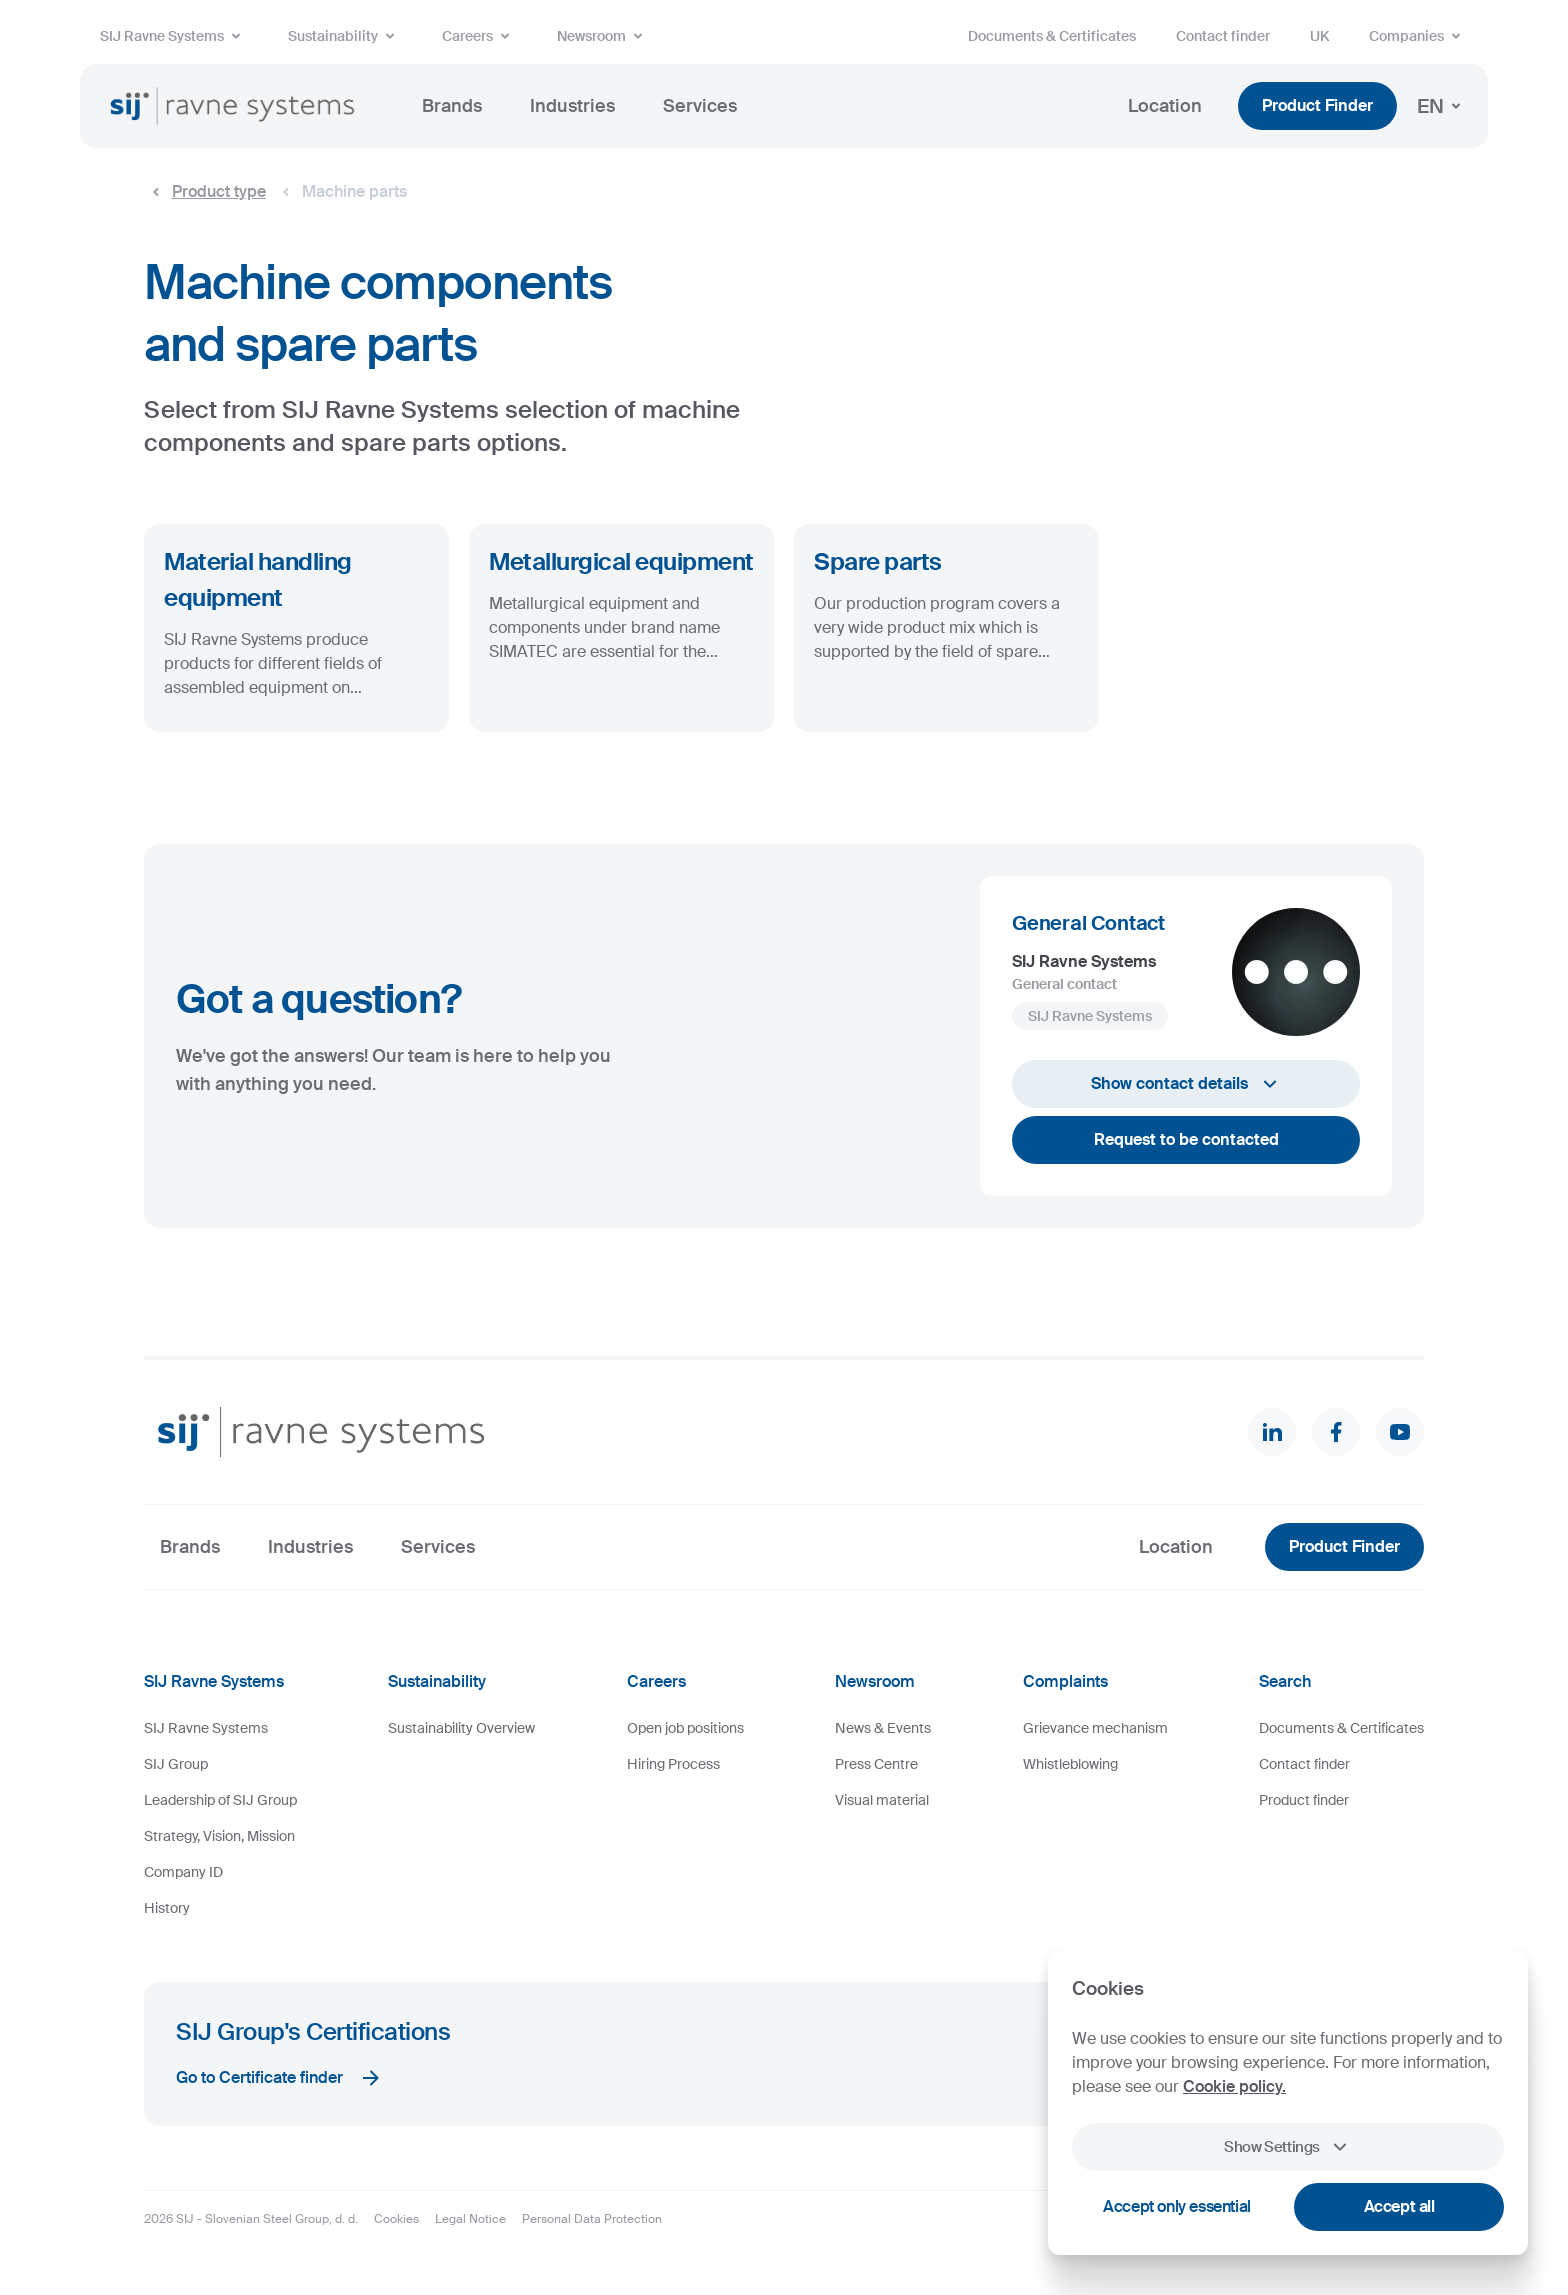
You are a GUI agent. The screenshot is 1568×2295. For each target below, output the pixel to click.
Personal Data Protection (592, 2219)
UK (1319, 36)
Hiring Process (673, 1764)
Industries (572, 106)
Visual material (882, 1800)
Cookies (396, 2219)
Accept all (1399, 2206)
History (167, 1908)
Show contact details (1186, 1084)
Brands (452, 106)
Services (700, 106)
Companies (1418, 36)
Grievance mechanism (1095, 1728)
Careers (479, 36)
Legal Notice (470, 2219)
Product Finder (1317, 105)
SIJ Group (176, 1764)
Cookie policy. (1234, 2086)
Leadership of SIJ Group (220, 1800)
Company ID (183, 1872)
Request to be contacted (1186, 1139)
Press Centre (876, 1764)
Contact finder (1223, 36)
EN (1442, 106)
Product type (205, 192)
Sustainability (345, 36)
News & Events (883, 1728)
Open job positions (685, 1728)
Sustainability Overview (461, 1728)
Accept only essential (1177, 2206)
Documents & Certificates (1052, 36)
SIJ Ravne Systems (174, 36)
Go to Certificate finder (279, 2078)
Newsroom (603, 36)
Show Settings (1288, 2147)
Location (1165, 106)
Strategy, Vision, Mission (219, 1836)
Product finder (1304, 1800)
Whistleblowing (1070, 1764)
